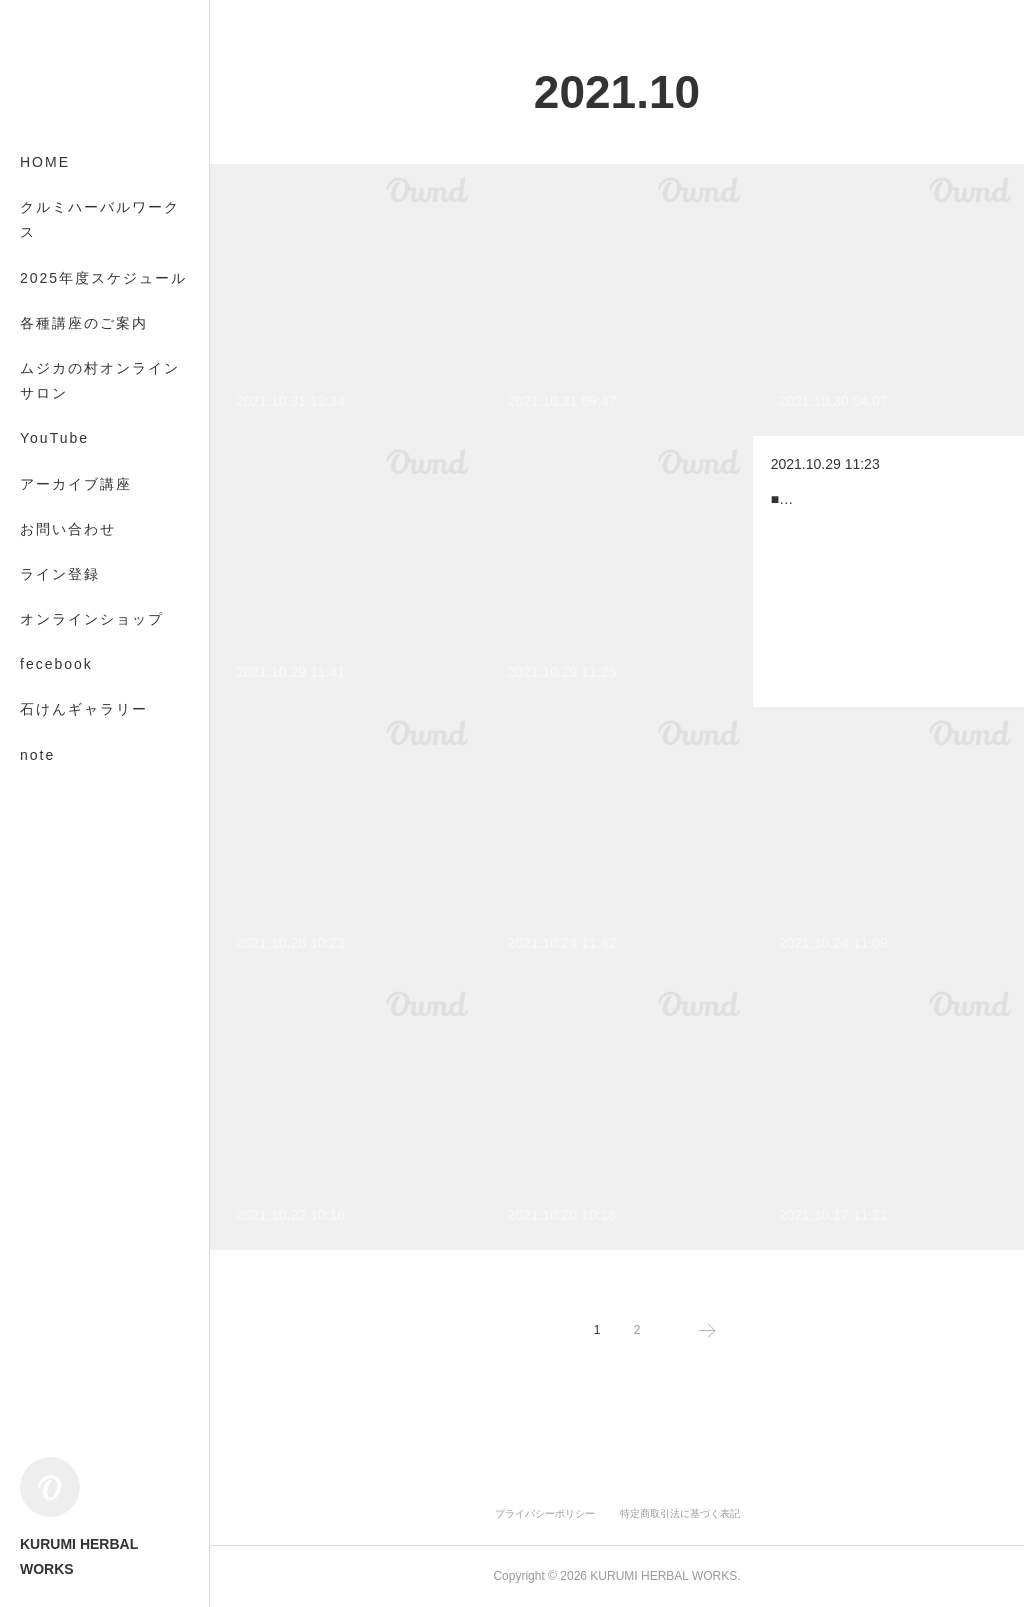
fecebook (56, 664)
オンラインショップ (92, 619)
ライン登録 (60, 574)
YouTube (54, 438)
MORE (45, 709)
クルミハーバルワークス (100, 219)
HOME (45, 162)
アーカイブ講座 (76, 484)
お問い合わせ (68, 529)
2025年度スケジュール (103, 278)
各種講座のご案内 (84, 323)
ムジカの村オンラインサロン (100, 380)
